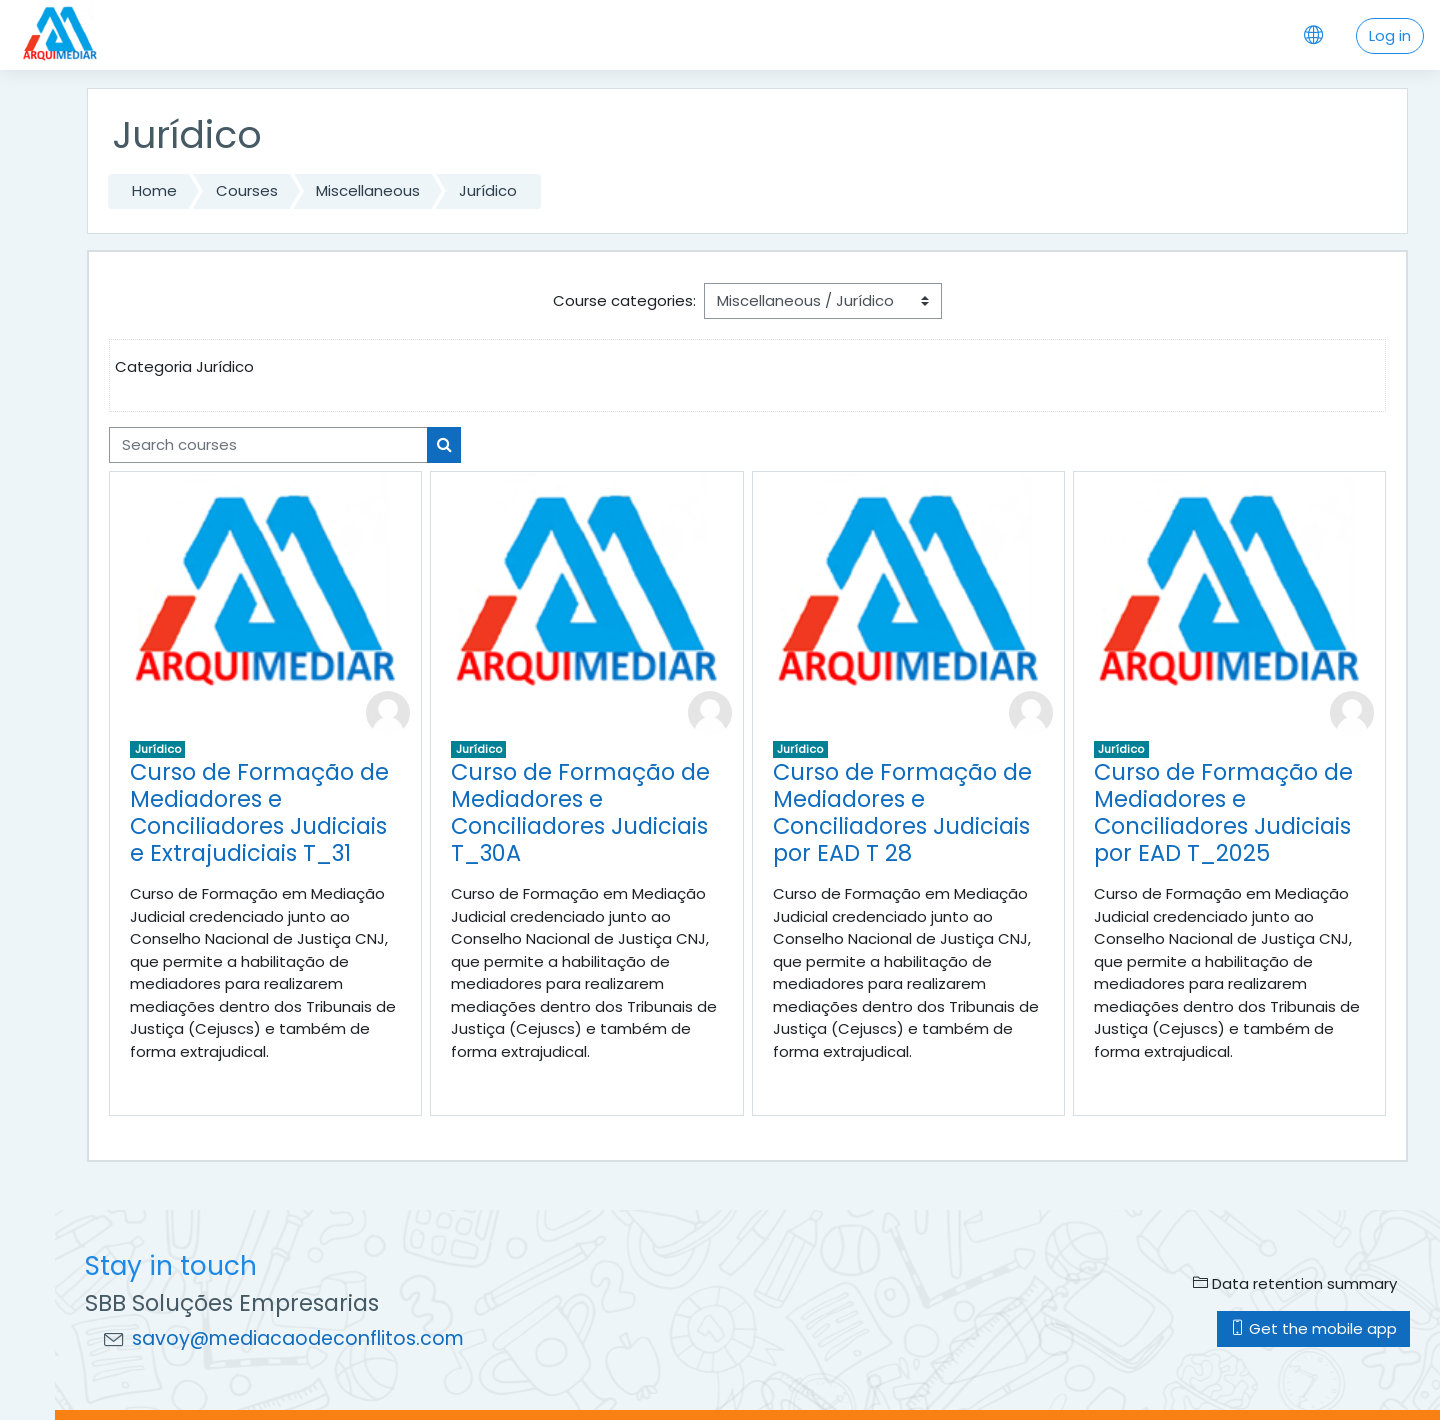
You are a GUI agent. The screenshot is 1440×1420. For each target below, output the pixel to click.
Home (154, 190)
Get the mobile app (1313, 1328)
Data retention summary (1295, 1283)
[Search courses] (268, 445)
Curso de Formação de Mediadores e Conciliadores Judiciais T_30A (580, 812)
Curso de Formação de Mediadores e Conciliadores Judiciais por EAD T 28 (902, 812)
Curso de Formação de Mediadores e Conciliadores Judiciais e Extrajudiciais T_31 (259, 812)
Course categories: (624, 300)
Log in (1390, 35)
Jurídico (488, 190)
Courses (247, 190)
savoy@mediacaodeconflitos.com (298, 1338)
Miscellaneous (368, 190)
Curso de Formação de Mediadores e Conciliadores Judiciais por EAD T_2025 (1223, 812)
